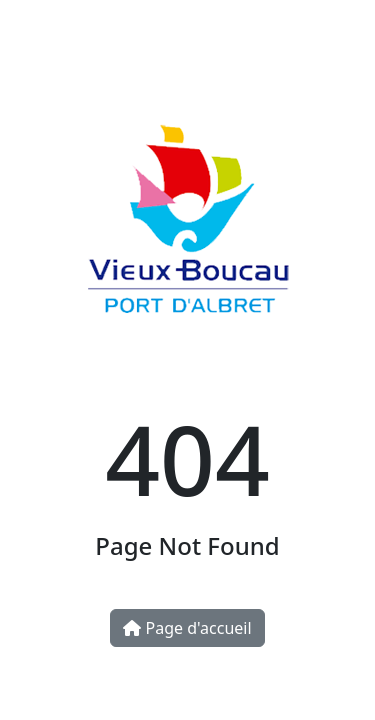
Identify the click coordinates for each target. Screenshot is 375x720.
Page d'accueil (187, 628)
